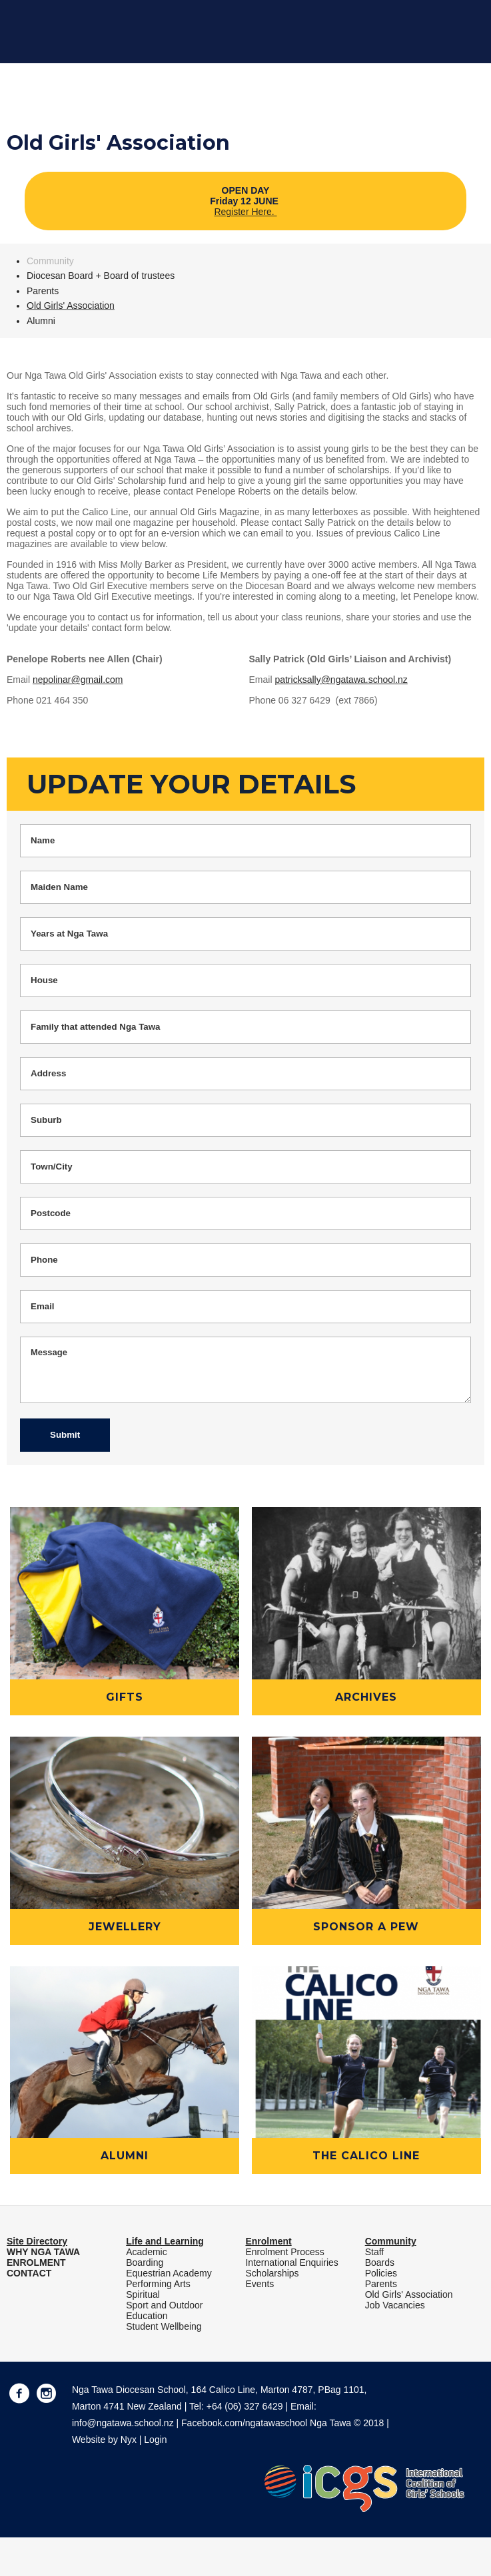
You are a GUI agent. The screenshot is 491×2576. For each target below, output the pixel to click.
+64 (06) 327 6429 (245, 2406)
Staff (374, 2252)
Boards (379, 2262)
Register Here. (245, 211)
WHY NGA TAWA (43, 2252)
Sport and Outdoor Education (164, 2310)
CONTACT (29, 2273)
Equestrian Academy (168, 2273)
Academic (146, 2252)
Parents (43, 291)
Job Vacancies (395, 2305)
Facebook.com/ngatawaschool (244, 2423)
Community (50, 261)
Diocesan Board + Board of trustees (101, 275)
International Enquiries (291, 2262)
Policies (381, 2273)
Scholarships (271, 2273)
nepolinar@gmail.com (78, 679)
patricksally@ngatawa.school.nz (340, 679)
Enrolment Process (284, 2252)
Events (259, 2283)
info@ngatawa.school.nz (123, 2423)
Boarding (144, 2262)
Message (245, 1370)
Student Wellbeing (163, 2326)
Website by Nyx (104, 2439)
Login (155, 2439)
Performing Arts (158, 2283)
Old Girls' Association (71, 305)
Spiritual (143, 2294)
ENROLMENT (36, 2262)
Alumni (41, 321)
